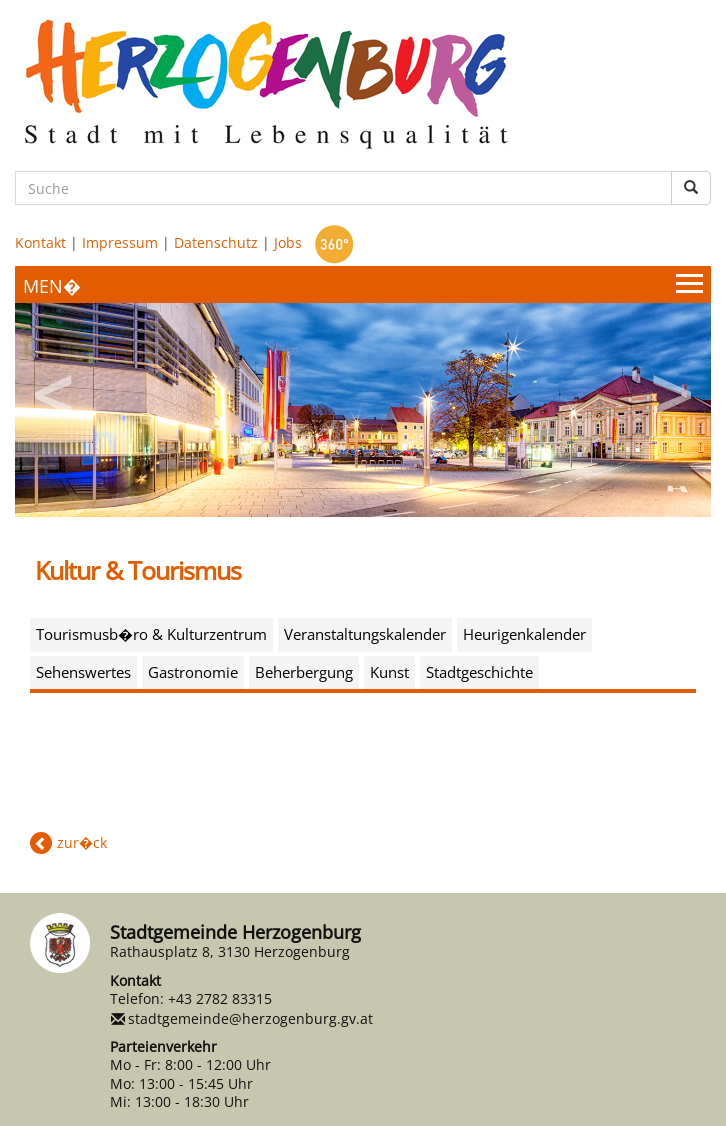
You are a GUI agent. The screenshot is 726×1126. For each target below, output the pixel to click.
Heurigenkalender (524, 634)
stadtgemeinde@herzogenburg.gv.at (250, 1018)
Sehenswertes (83, 672)
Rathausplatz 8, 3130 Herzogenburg (230, 951)
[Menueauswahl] (363, 284)
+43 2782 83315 (220, 998)
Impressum (120, 242)
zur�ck (82, 842)
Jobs (288, 242)
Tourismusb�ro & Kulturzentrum (151, 634)
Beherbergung (304, 672)
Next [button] (671, 388)
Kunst (389, 672)
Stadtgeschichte (479, 672)
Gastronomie (193, 672)
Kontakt (40, 242)
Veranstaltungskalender (365, 634)
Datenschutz (216, 242)
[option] (363, 410)
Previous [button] (55, 388)
